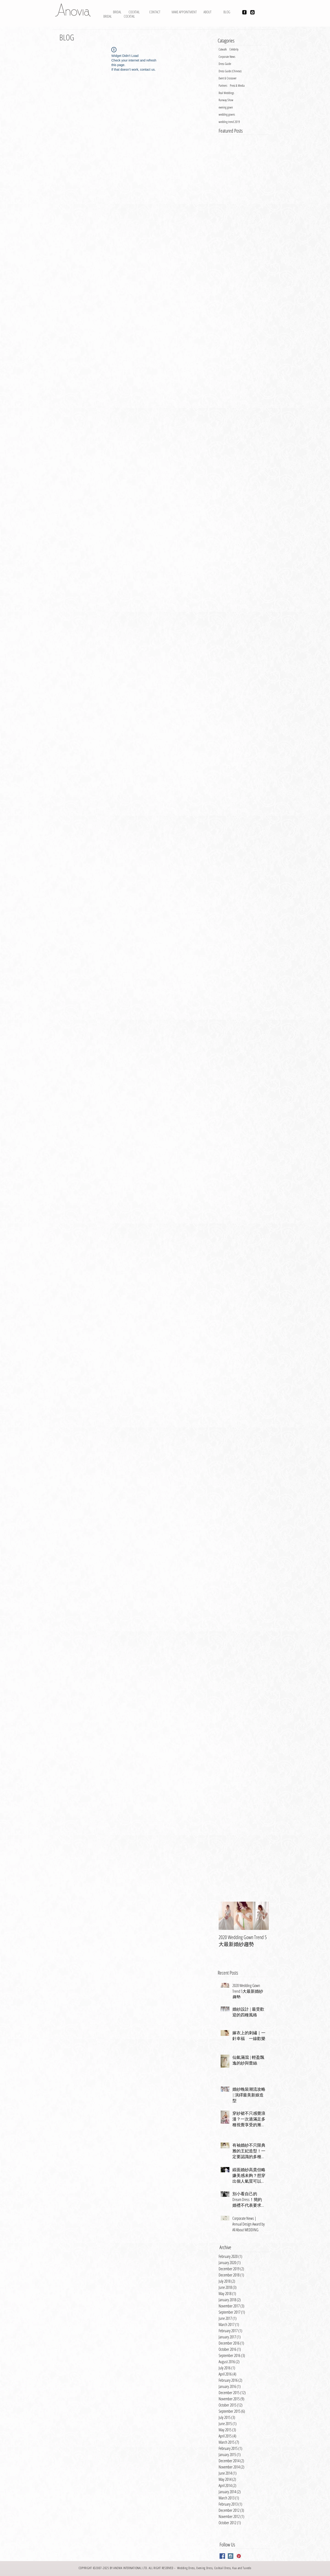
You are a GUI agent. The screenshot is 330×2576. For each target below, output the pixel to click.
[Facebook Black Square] (244, 12)
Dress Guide (225, 63)
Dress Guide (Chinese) (230, 71)
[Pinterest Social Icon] (239, 2556)
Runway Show (226, 100)
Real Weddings (226, 93)
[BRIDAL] (117, 12)
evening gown (226, 107)
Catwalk (223, 49)
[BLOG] (227, 12)
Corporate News (227, 56)
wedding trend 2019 (229, 121)
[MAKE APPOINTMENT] (184, 12)
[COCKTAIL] (129, 16)
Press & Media (237, 85)
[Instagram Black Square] (252, 12)
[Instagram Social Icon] (230, 2556)
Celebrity (233, 49)
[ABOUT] (207, 12)
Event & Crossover (227, 78)
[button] (74, 37)
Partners (223, 85)
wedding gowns (227, 114)
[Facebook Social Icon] (222, 2556)
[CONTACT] (155, 12)
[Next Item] (261, 1915)
